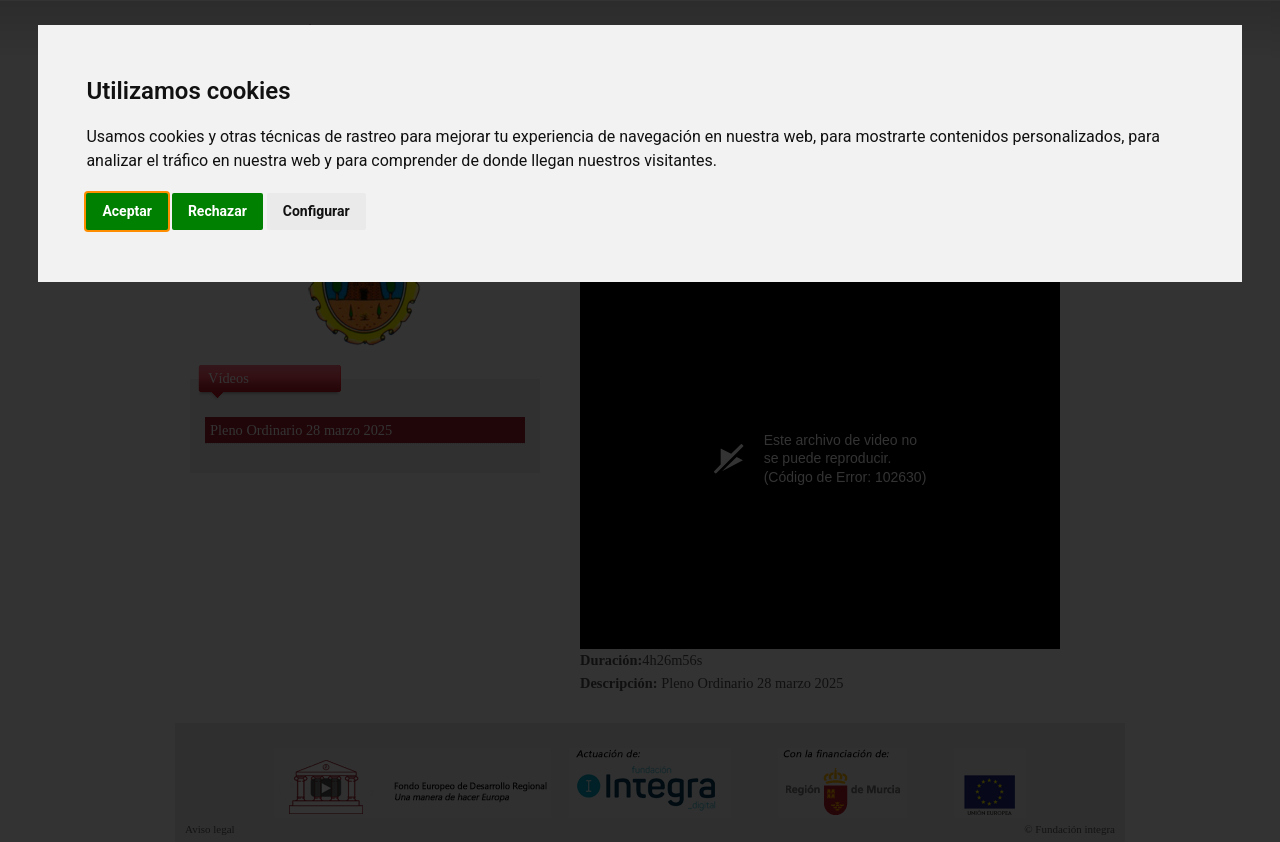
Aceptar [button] (127, 211)
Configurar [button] (316, 211)
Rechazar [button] (217, 211)
